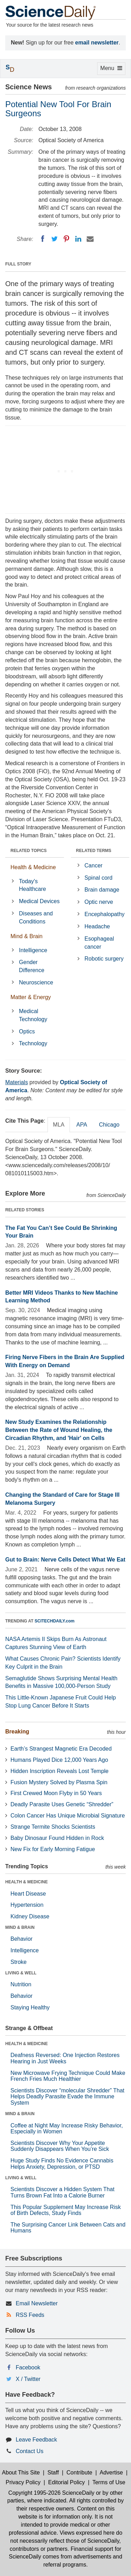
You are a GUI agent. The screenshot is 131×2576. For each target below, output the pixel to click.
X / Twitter (28, 2379)
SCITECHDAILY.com (54, 1621)
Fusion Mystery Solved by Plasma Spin (58, 1782)
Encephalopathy (105, 914)
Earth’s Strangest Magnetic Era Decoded (61, 1749)
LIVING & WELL (20, 1973)
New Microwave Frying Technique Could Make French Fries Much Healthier (67, 2076)
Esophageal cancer (99, 943)
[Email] (90, 239)
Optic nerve (99, 902)
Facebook (28, 2367)
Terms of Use (108, 2482)
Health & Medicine (33, 867)
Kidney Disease (29, 1916)
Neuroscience (36, 982)
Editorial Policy (66, 2482)
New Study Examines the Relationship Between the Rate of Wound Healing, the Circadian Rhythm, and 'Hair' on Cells (58, 1430)
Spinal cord (98, 878)
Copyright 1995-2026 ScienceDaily (51, 2493)
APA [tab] (81, 1125)
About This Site (21, 2472)
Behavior (21, 1939)
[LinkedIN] (78, 239)
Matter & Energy (30, 997)
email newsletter (97, 43)
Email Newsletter (37, 2303)
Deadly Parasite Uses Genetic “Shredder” (61, 1804)
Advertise (111, 2472)
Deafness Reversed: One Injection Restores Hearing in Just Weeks (64, 2058)
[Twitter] (54, 239)
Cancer (94, 865)
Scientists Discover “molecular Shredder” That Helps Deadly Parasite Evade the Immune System (67, 2096)
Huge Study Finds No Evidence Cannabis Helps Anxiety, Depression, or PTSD (61, 2164)
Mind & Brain (26, 936)
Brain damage (102, 890)
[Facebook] (42, 239)
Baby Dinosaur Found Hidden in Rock (57, 1838)
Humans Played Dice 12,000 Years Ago (59, 1760)
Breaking (17, 1731)
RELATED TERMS (93, 850)
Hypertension (26, 1905)
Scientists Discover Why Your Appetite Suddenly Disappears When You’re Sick (59, 2146)
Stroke (18, 1962)
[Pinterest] (66, 239)
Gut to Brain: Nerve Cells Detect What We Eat (65, 1560)
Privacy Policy (23, 2482)
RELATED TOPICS (28, 850)
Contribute (79, 2472)
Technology (33, 1043)
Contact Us (29, 2451)
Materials (16, 1082)
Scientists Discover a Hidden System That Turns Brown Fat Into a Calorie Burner (62, 2192)
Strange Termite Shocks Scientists (52, 1827)
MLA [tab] (59, 1125)
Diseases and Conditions (36, 917)
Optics (27, 1031)
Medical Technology (33, 1015)
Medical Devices (39, 901)
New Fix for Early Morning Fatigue (52, 1849)
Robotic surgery (104, 959)
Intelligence (33, 950)
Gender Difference (31, 966)
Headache (97, 926)
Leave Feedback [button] (36, 2440)
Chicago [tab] (109, 1125)
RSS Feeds (30, 2315)
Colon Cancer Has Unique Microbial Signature (67, 1816)
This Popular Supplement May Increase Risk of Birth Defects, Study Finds (65, 2210)
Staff (53, 2472)
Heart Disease (28, 1894)
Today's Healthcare (32, 885)
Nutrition (20, 1984)
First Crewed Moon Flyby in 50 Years (56, 1793)
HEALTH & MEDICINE (26, 1881)
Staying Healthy (30, 2007)
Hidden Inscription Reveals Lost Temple (59, 1771)
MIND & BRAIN (20, 1927)
